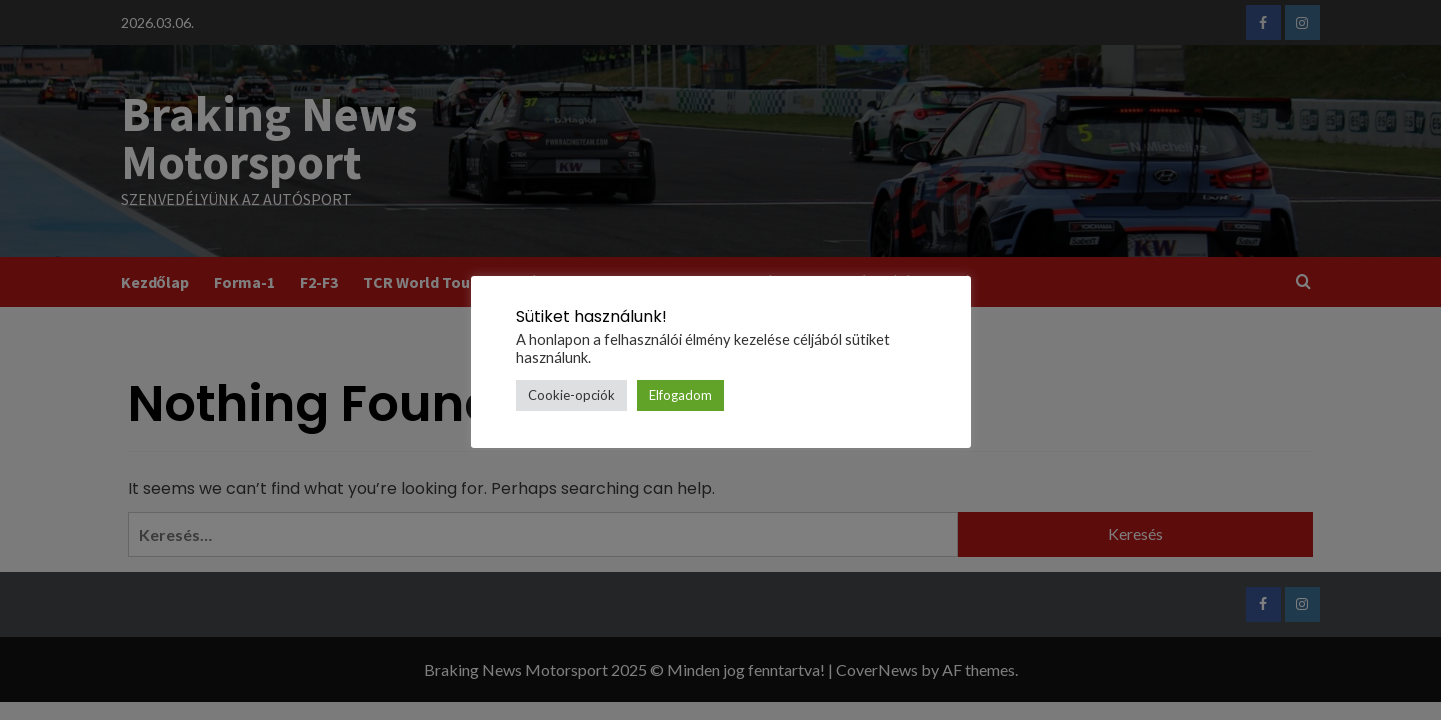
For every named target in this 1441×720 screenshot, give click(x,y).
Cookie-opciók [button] (571, 395)
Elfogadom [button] (680, 395)
